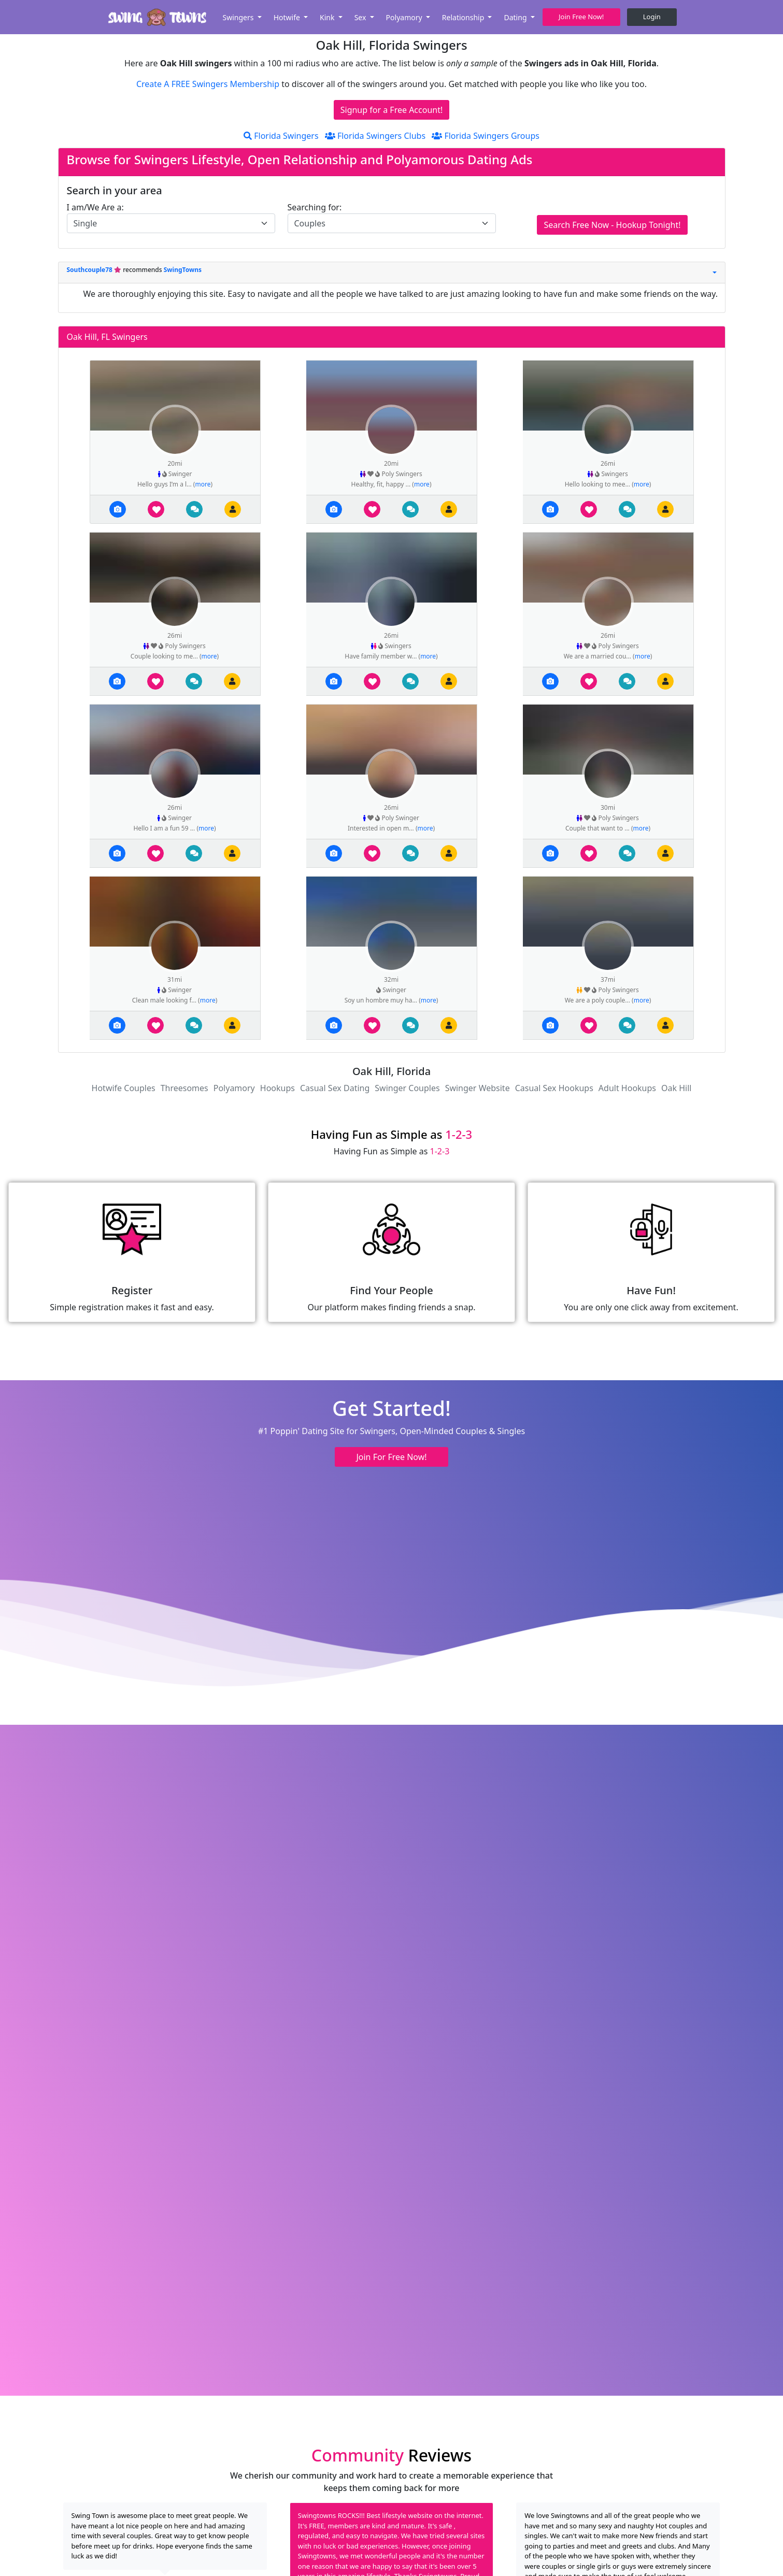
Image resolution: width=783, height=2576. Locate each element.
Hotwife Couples (123, 1088)
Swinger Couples (407, 1088)
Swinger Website (477, 1088)
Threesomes (184, 1088)
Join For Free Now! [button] (391, 1457)
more (202, 484)
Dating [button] (516, 17)
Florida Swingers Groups (485, 135)
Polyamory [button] (405, 17)
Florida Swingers (281, 135)
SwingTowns (183, 269)
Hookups (277, 1088)
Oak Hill (676, 1088)
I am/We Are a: (95, 207)
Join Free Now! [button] (581, 16)
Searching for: (315, 207)
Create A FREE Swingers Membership (208, 84)
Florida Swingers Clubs (375, 135)
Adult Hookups (627, 1088)
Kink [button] (328, 17)
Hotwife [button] (288, 17)
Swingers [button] (238, 17)
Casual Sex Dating (334, 1088)
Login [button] (652, 16)
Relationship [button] (464, 17)
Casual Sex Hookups (554, 1088)
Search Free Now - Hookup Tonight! (612, 225)
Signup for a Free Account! (391, 110)
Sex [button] (361, 17)
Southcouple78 (91, 269)
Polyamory (234, 1088)
